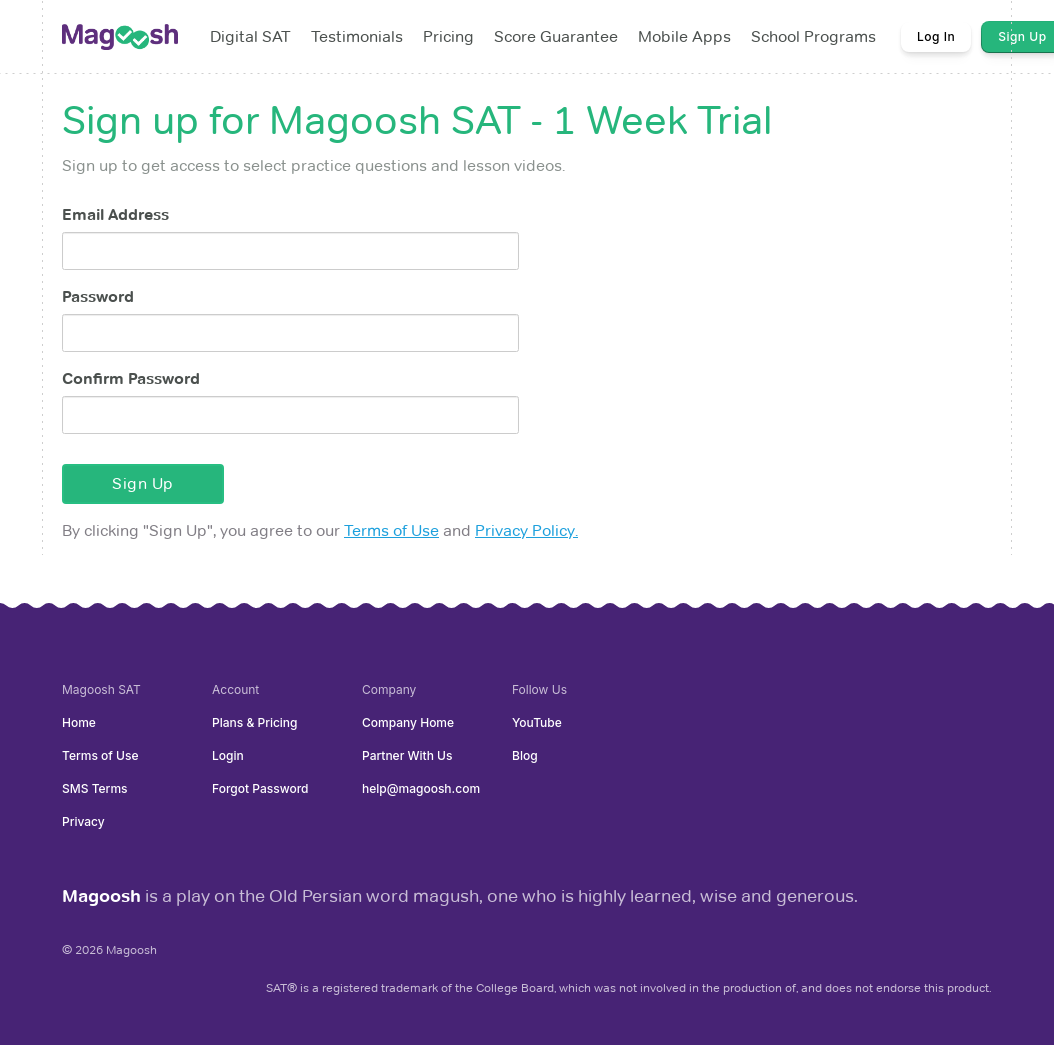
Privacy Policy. (526, 530)
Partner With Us (407, 755)
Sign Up (143, 483)
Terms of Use (391, 530)
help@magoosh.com (421, 788)
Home (79, 722)
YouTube (537, 722)
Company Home (408, 722)
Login (228, 755)
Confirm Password (131, 378)
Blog (525, 755)
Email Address (115, 214)
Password (98, 296)
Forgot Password (260, 788)
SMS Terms (95, 788)
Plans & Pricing (255, 722)
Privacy (83, 821)
